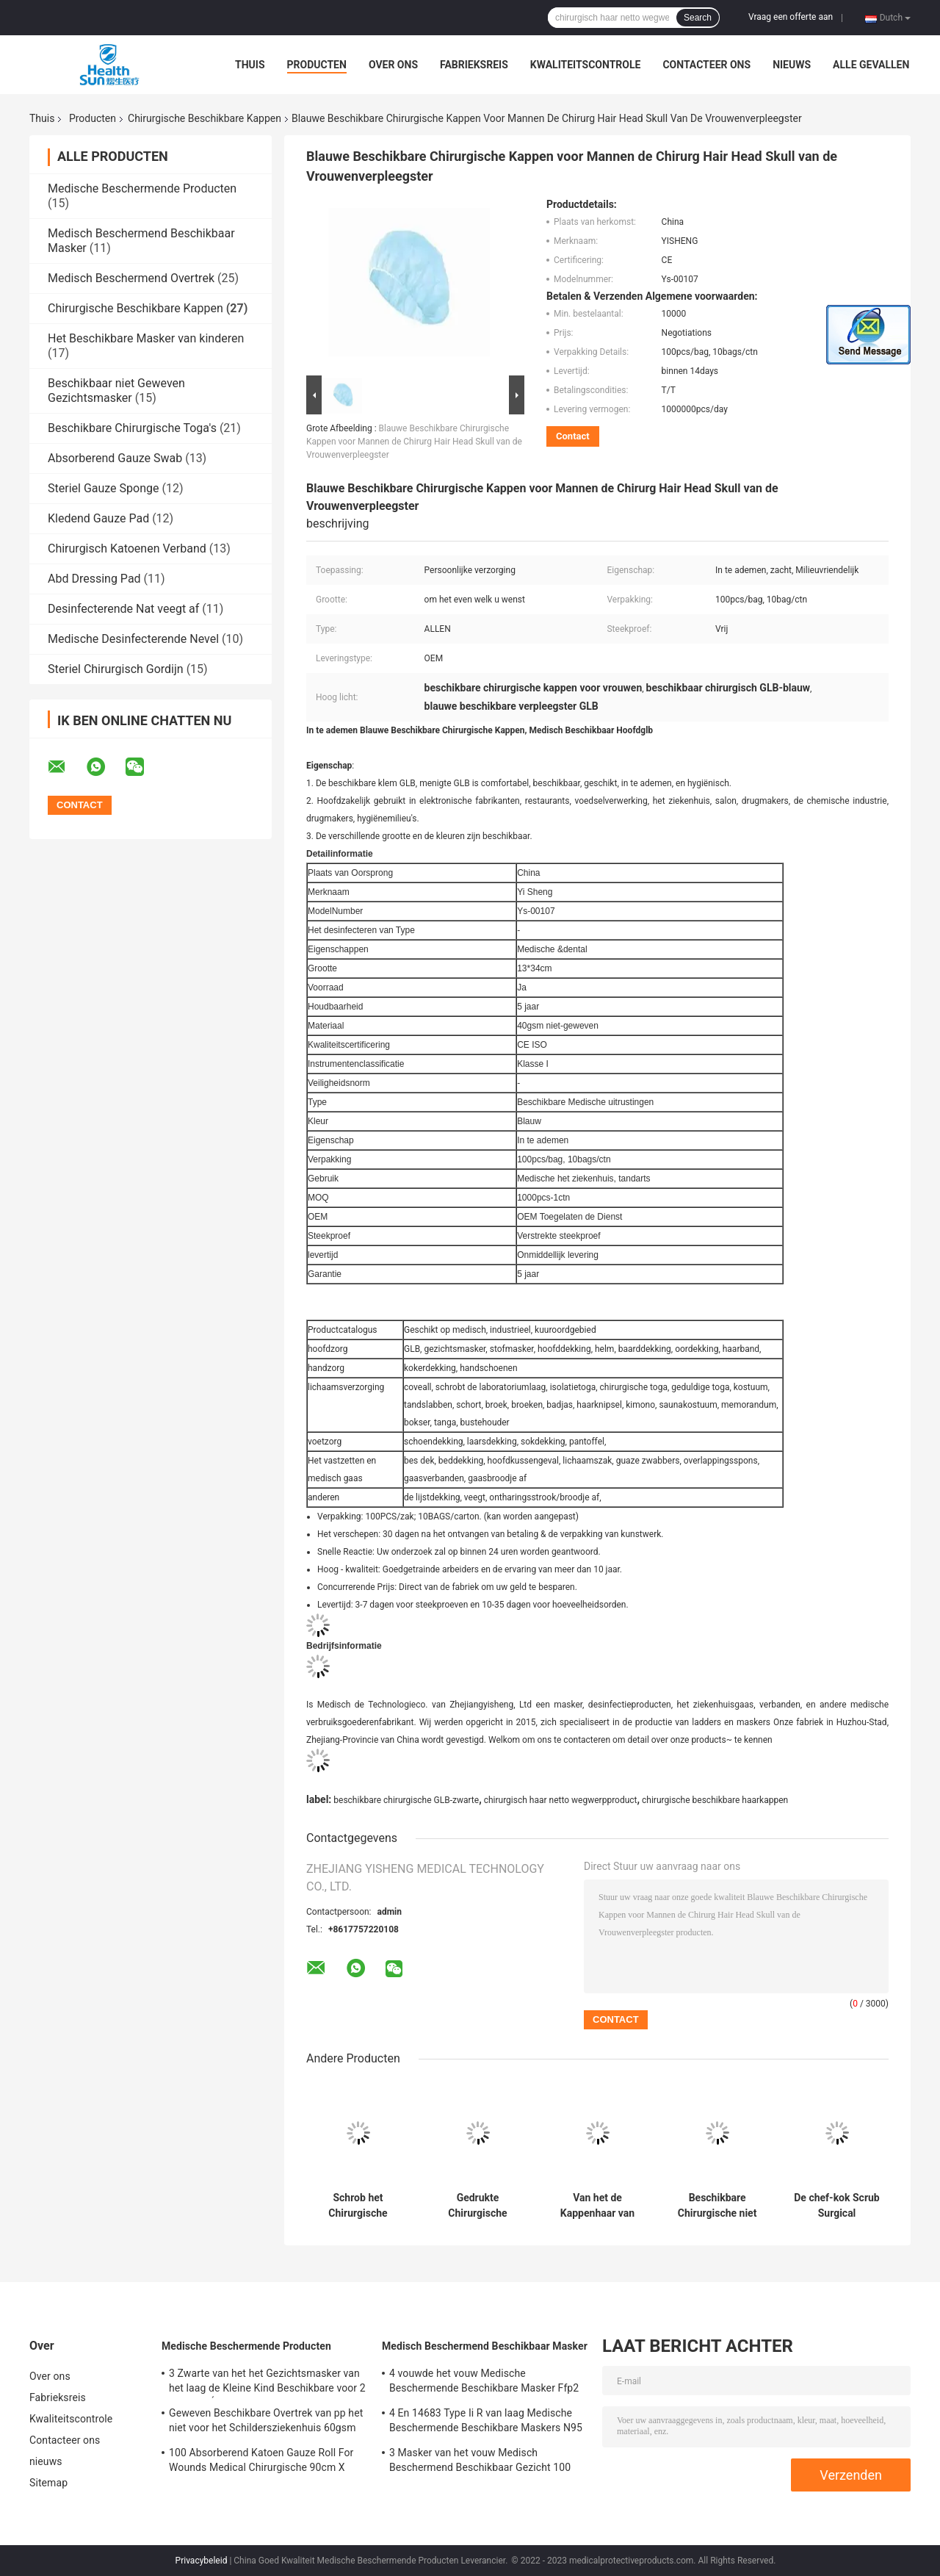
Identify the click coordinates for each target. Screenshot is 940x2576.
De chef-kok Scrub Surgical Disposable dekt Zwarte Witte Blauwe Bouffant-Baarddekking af (836, 2206)
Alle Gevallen (871, 65)
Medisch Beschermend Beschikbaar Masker (485, 2346)
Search (698, 17)
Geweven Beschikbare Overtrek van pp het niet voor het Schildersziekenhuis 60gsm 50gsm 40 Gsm (266, 2422)
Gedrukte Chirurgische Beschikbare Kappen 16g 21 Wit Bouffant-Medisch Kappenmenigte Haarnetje (477, 2206)
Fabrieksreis (474, 65)
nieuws (792, 65)
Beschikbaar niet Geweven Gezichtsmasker (116, 390)
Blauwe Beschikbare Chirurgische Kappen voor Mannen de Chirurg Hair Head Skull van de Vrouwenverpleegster (414, 441)
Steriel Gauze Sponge (103, 488)
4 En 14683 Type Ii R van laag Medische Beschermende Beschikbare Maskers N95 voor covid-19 (485, 2422)
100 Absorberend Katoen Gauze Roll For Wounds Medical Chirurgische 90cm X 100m (261, 2462)
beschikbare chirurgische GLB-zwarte (406, 1800)
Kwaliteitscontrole (585, 65)
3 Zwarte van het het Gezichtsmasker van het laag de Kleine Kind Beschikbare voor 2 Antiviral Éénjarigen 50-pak (267, 2382)
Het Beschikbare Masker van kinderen (146, 338)
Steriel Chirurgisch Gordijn (116, 669)
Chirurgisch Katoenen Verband (127, 548)
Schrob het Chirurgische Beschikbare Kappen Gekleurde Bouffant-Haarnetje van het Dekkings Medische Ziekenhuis (358, 2206)
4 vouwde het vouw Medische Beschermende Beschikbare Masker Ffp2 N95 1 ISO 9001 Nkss (484, 2382)
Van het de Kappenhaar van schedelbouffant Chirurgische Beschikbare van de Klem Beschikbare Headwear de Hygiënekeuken (598, 2206)
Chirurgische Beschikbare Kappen (204, 118)
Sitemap (48, 2483)
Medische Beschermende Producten (142, 188)
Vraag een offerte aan (790, 17)
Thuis (250, 65)
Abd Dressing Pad (94, 579)
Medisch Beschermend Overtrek (131, 278)
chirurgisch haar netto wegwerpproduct (560, 1800)
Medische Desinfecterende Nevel (133, 639)
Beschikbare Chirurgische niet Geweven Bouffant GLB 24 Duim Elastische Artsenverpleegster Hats (717, 2206)
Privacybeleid (202, 2560)
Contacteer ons (706, 65)
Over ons (393, 65)
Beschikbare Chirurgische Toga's (132, 428)
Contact (573, 436)
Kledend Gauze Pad (98, 518)
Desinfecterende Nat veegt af (123, 609)
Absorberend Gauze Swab (115, 458)
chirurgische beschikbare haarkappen (715, 1800)
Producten (317, 65)
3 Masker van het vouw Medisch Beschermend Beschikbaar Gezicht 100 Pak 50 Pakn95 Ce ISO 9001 (480, 2462)
